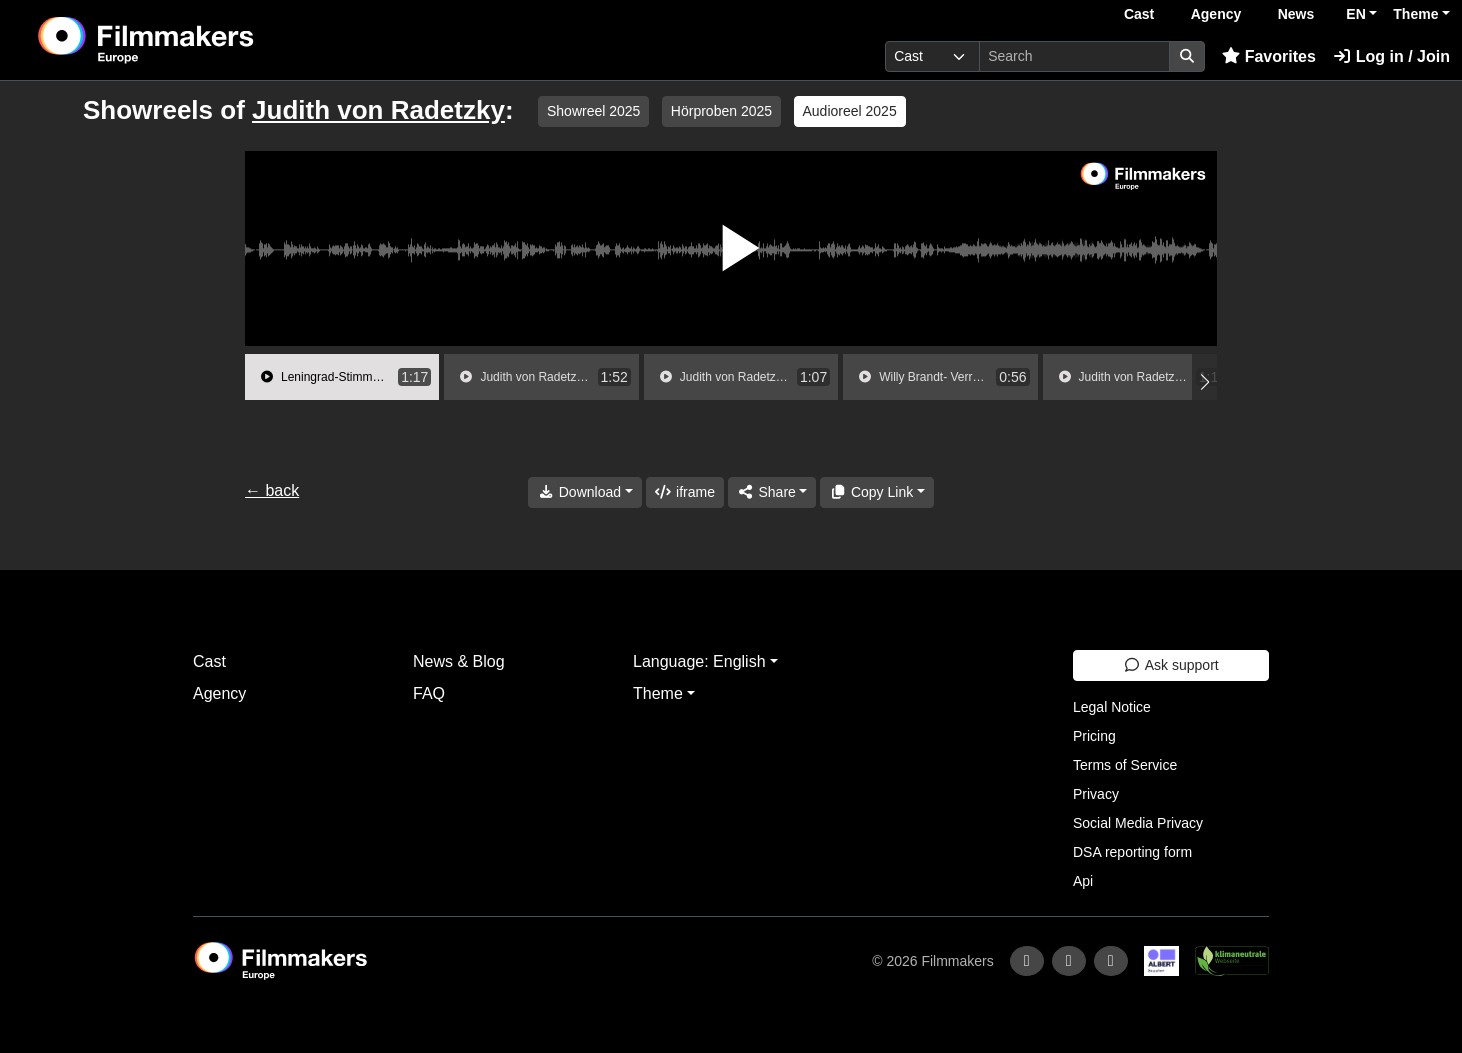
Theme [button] (1415, 14)
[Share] (772, 492)
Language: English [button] (699, 661)
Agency (1216, 14)
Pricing (1094, 736)
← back (272, 490)
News (1296, 14)
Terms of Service (1125, 765)
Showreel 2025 (593, 111)
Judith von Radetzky (378, 110)
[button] (1204, 382)
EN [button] (1355, 14)
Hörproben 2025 (721, 111)
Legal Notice (1112, 707)
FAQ (429, 693)
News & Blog (459, 661)
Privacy (1096, 794)
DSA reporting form (1132, 852)
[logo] (196, 40)
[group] (342, 377)
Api (1083, 881)
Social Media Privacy (1138, 823)
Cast (1139, 14)
